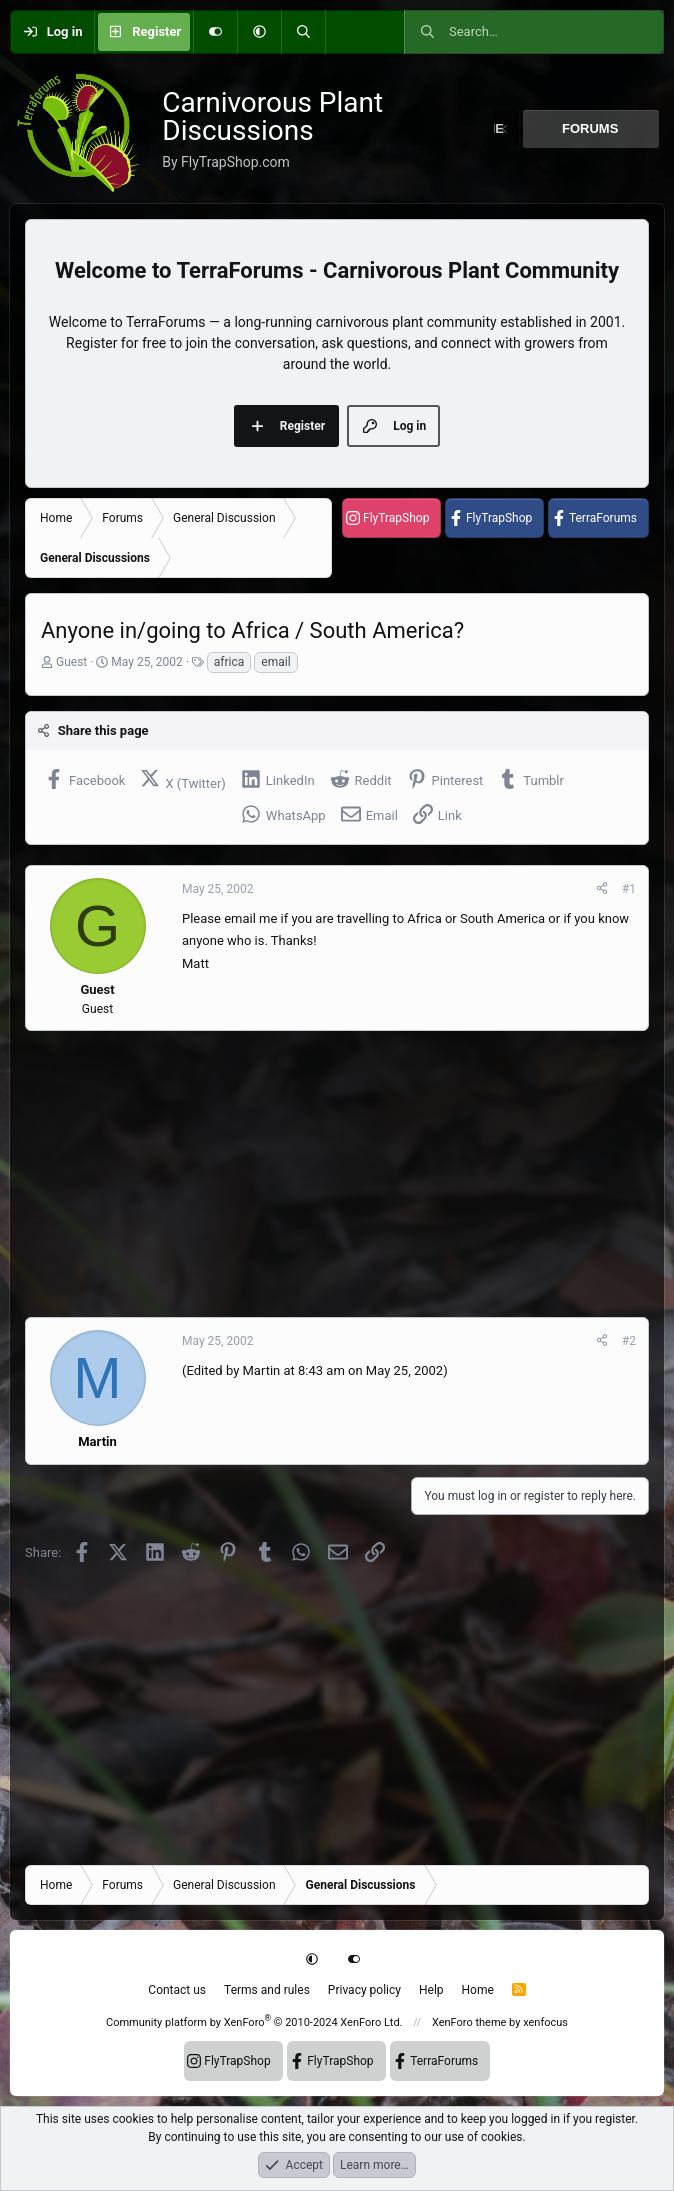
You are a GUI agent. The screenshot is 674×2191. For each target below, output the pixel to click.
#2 (629, 1341)
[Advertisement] (337, 1174)
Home (478, 1990)
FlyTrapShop (396, 518)
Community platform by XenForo (254, 2022)
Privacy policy (364, 1990)
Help (431, 1990)
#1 (629, 889)
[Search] (303, 32)
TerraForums (603, 518)
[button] (259, 32)
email (275, 662)
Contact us (177, 1990)
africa (229, 662)
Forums (590, 128)
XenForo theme (469, 2022)
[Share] (602, 889)
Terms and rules (267, 1990)
